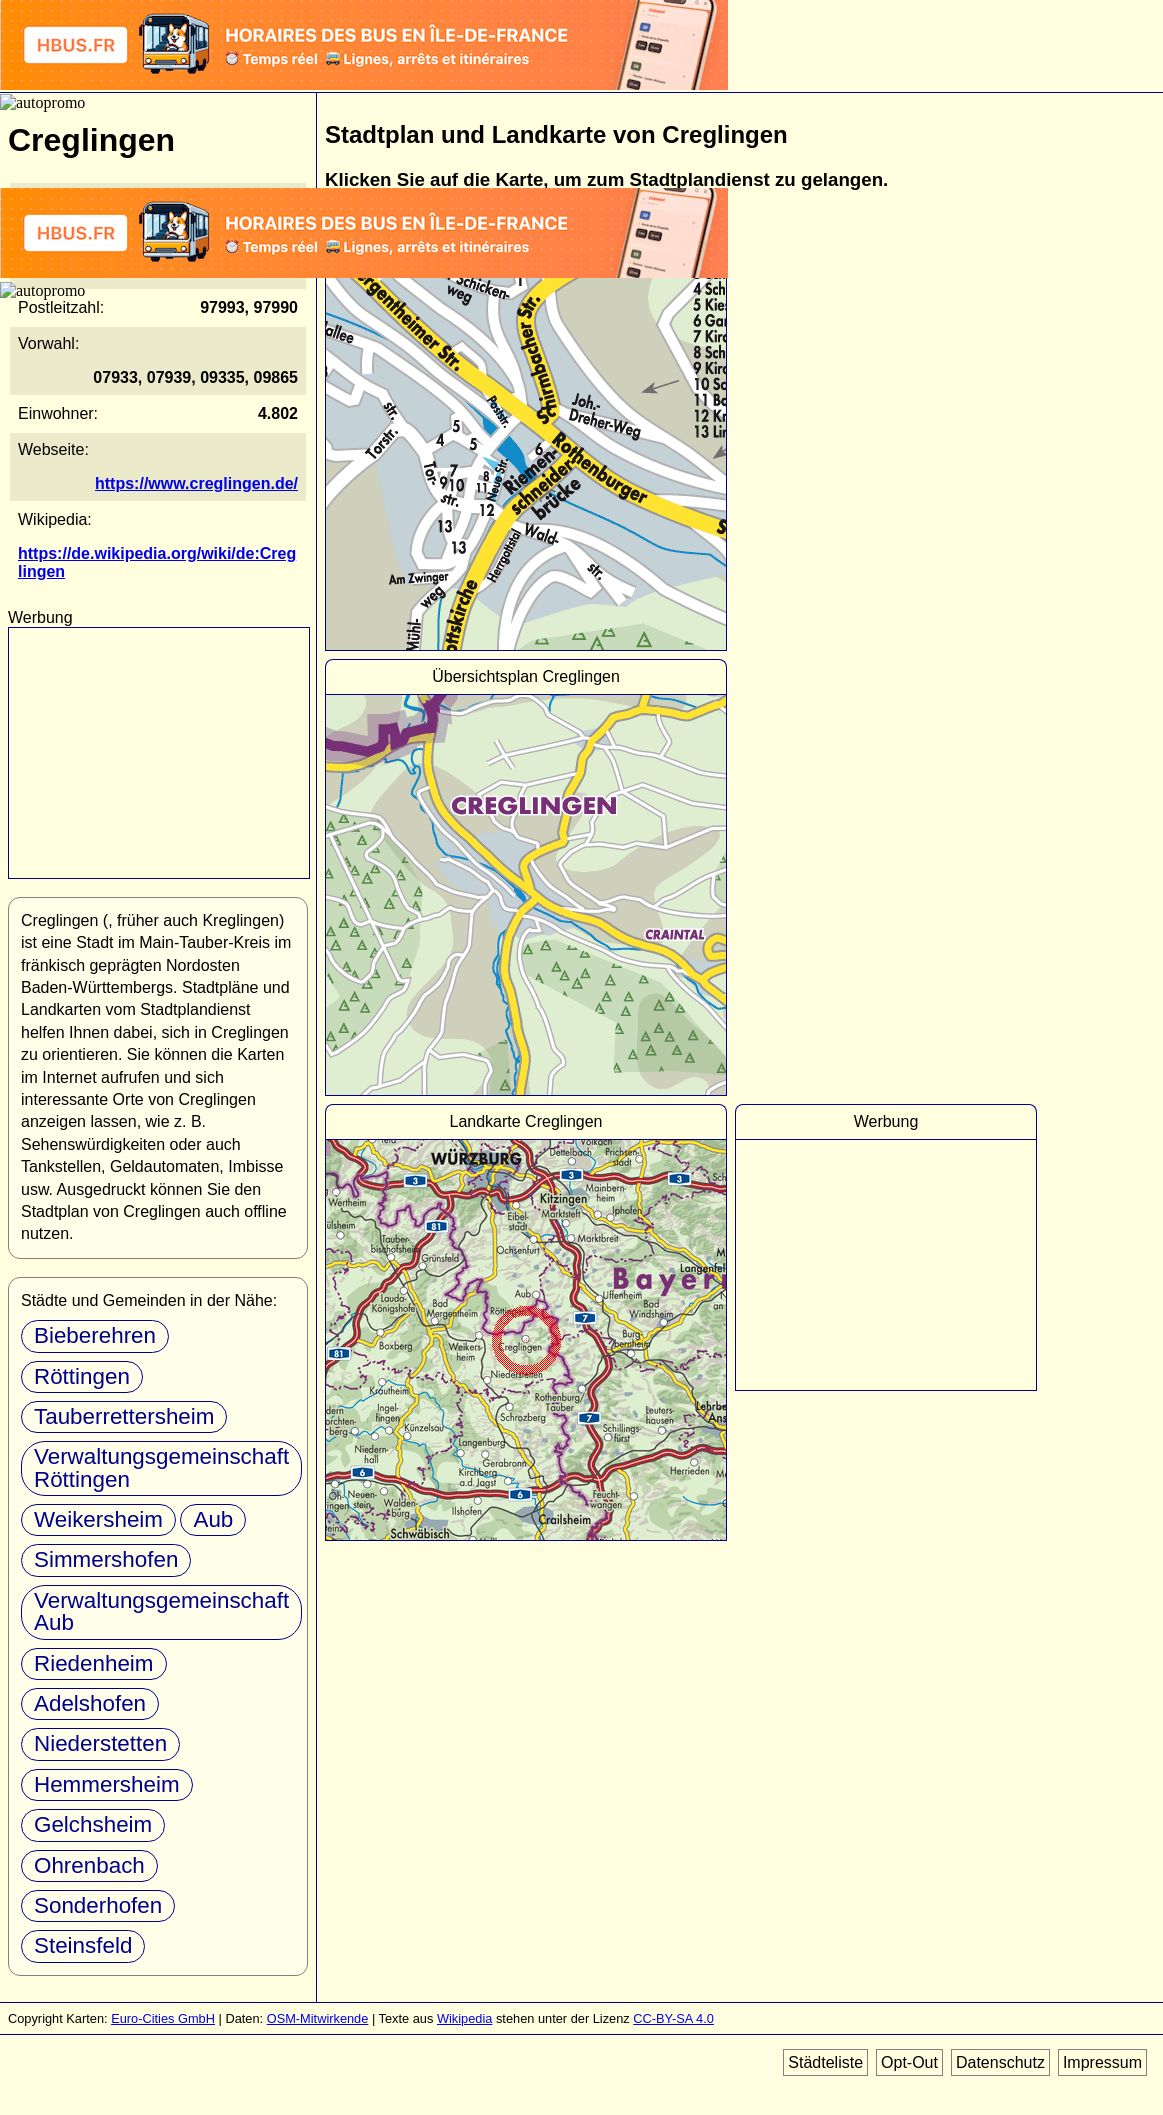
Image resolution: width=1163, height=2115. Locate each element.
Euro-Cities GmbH (163, 2018)
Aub (213, 1519)
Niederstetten (100, 1743)
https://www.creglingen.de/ (196, 483)
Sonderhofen (98, 1905)
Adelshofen (90, 1703)
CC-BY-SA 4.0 (673, 2018)
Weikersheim (98, 1519)
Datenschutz (1000, 2062)
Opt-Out (909, 2062)
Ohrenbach (89, 1865)
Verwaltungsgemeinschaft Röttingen (161, 1467)
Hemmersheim (107, 1784)
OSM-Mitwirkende (318, 2018)
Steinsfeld (83, 1945)
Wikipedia (464, 2018)
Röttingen (82, 1376)
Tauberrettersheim (124, 1416)
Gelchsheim (93, 1824)
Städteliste (825, 2062)
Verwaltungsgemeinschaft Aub (161, 1611)
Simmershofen (106, 1559)
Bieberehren (95, 1335)
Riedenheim (94, 1663)
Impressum (1102, 2062)
